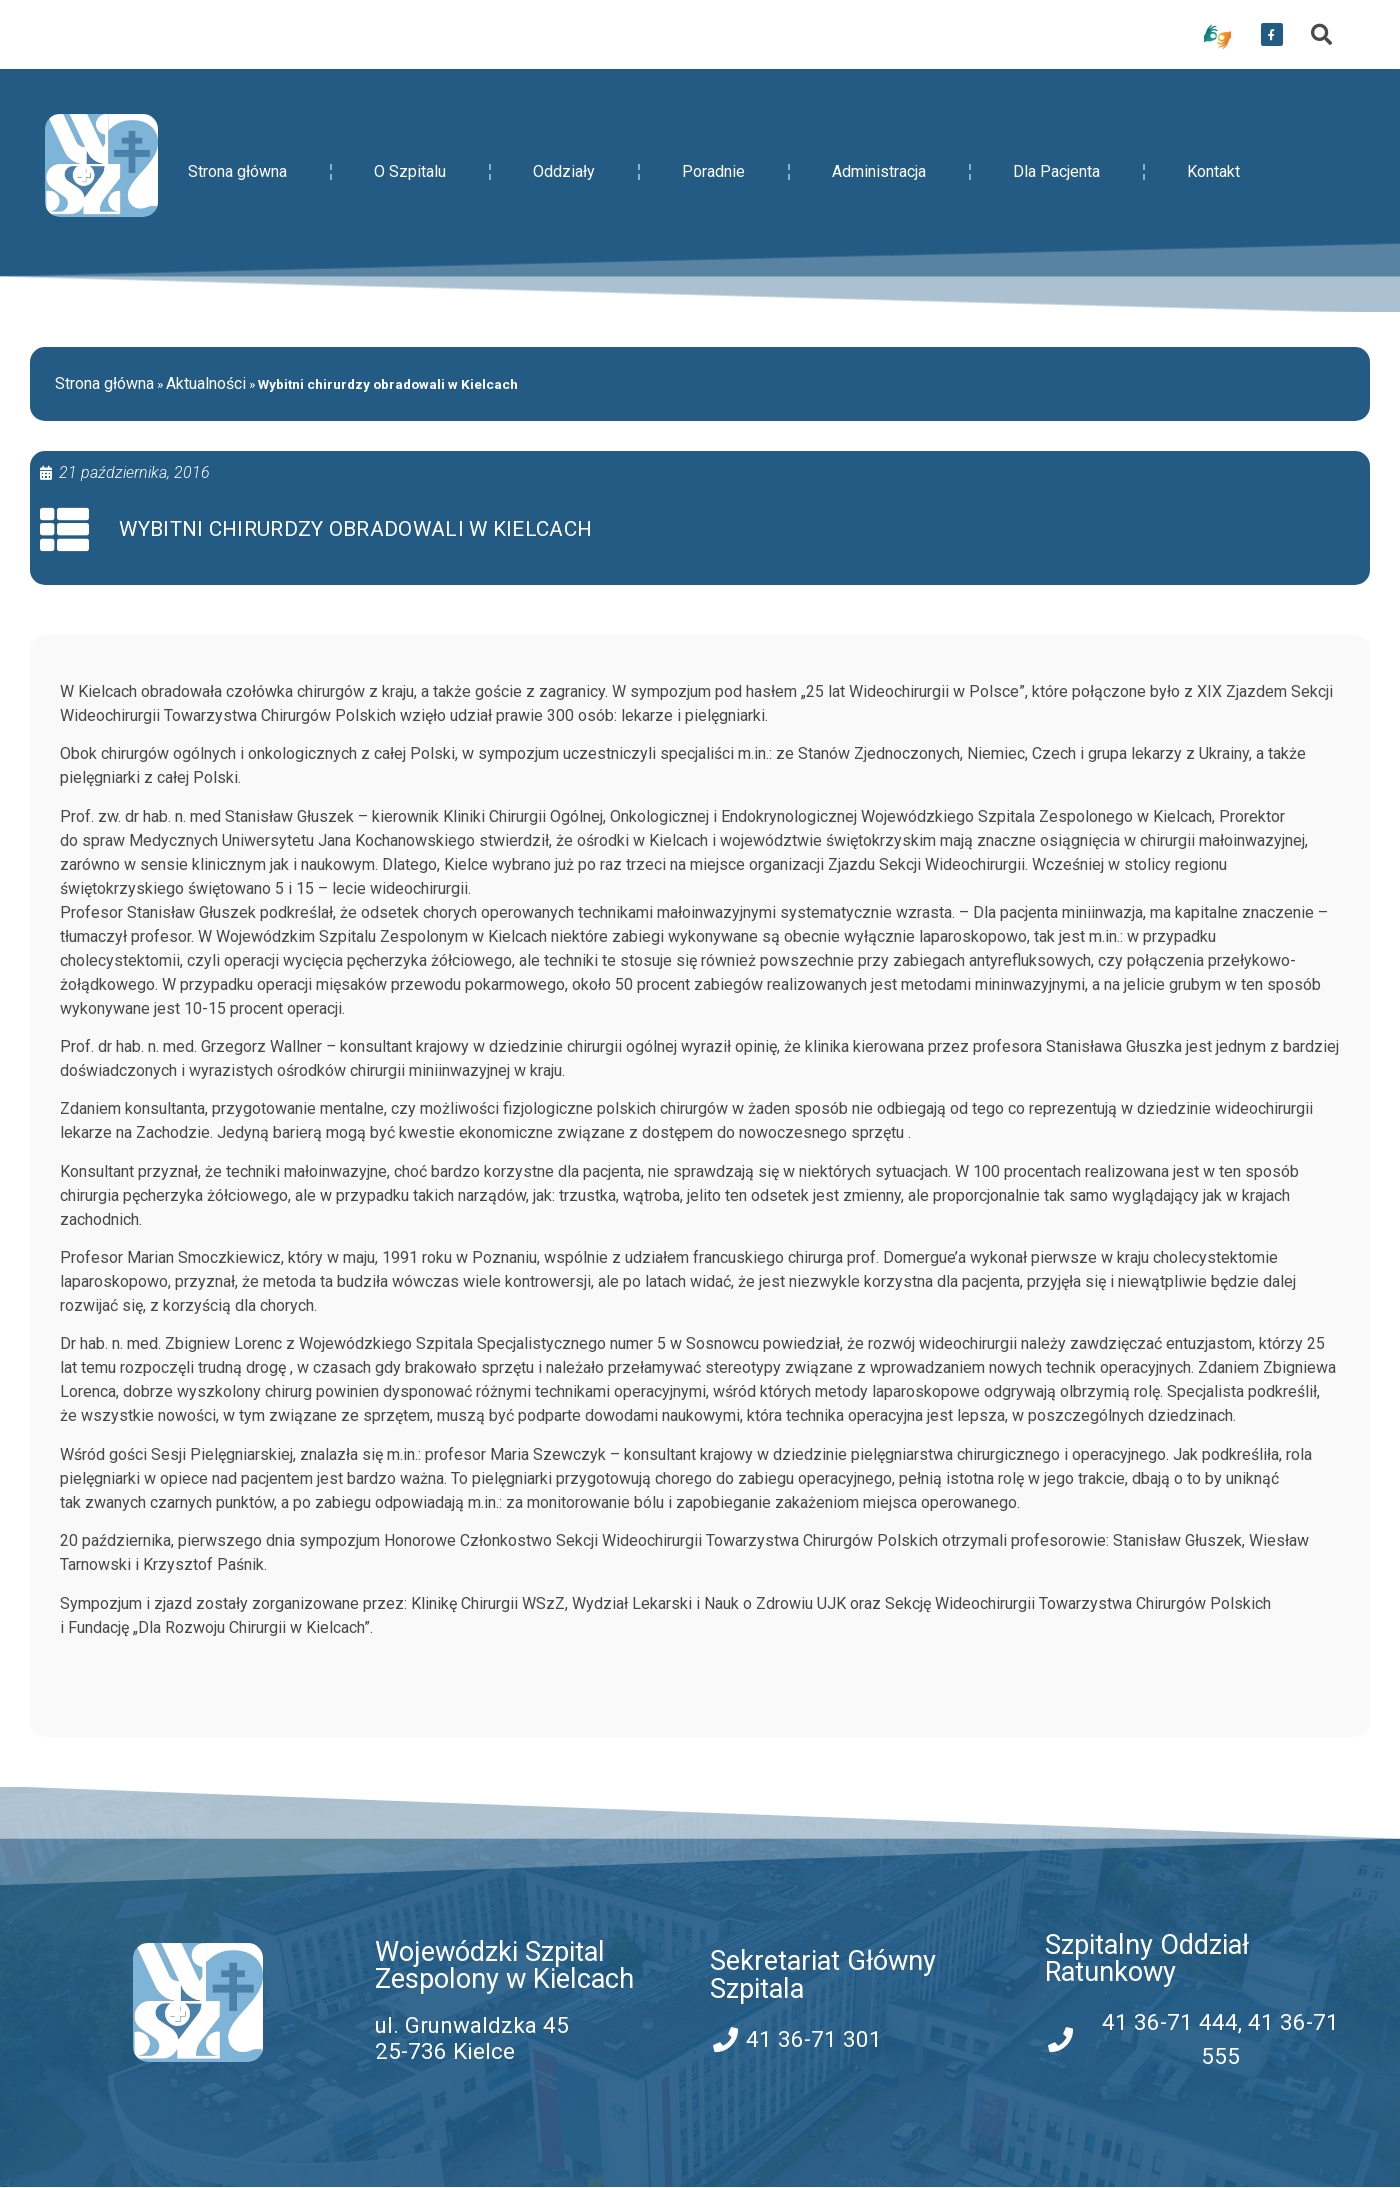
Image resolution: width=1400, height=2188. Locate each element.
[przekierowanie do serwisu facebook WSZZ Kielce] (1272, 35)
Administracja (879, 171)
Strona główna (237, 171)
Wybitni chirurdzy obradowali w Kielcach (356, 530)
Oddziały (564, 171)
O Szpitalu (410, 171)
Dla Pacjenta (1056, 171)
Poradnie (713, 171)
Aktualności (206, 383)
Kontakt (1213, 171)
